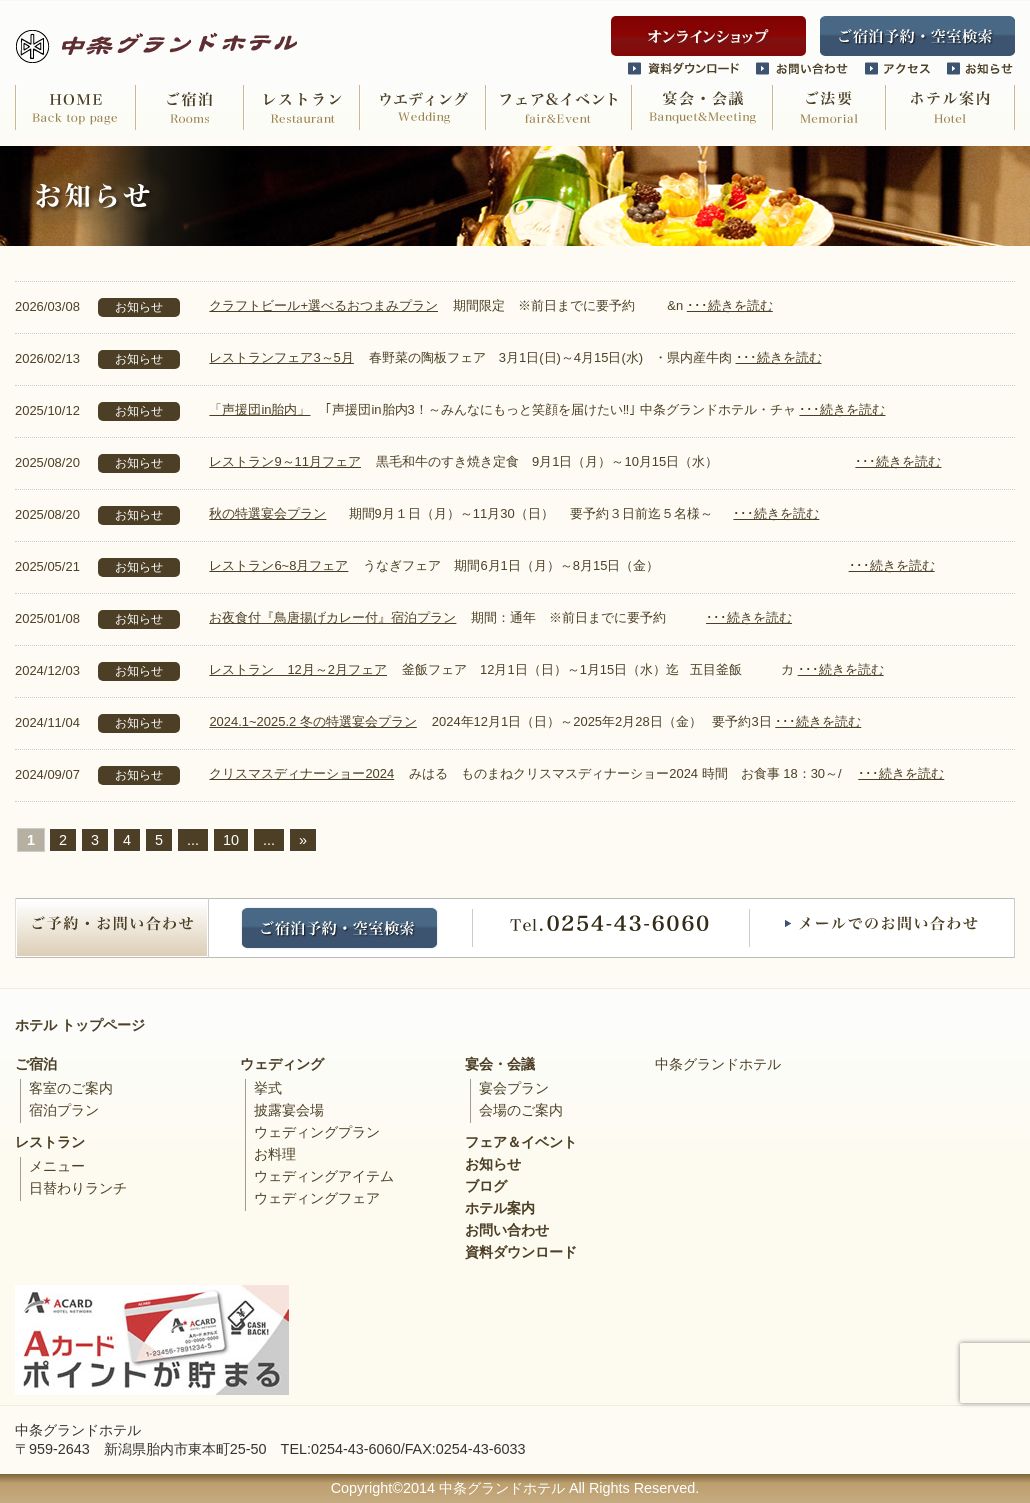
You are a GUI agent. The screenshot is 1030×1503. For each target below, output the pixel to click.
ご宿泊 (36, 1064)
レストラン (50, 1142)
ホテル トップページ (80, 1025)
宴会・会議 (500, 1064)
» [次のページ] (303, 840)
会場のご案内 (521, 1110)
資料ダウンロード (521, 1252)
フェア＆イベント (521, 1142)
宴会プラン (514, 1088)
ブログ (486, 1186)
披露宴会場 (289, 1110)
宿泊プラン (64, 1110)
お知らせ (493, 1164)
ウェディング (282, 1064)
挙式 (268, 1088)
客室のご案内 (71, 1088)
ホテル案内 (500, 1208)
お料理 (275, 1154)
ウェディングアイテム (324, 1176)
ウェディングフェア (317, 1198)
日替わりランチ (78, 1188)
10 (231, 840)
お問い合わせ (507, 1230)
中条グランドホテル (718, 1064)
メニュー (57, 1166)
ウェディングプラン (317, 1132)
